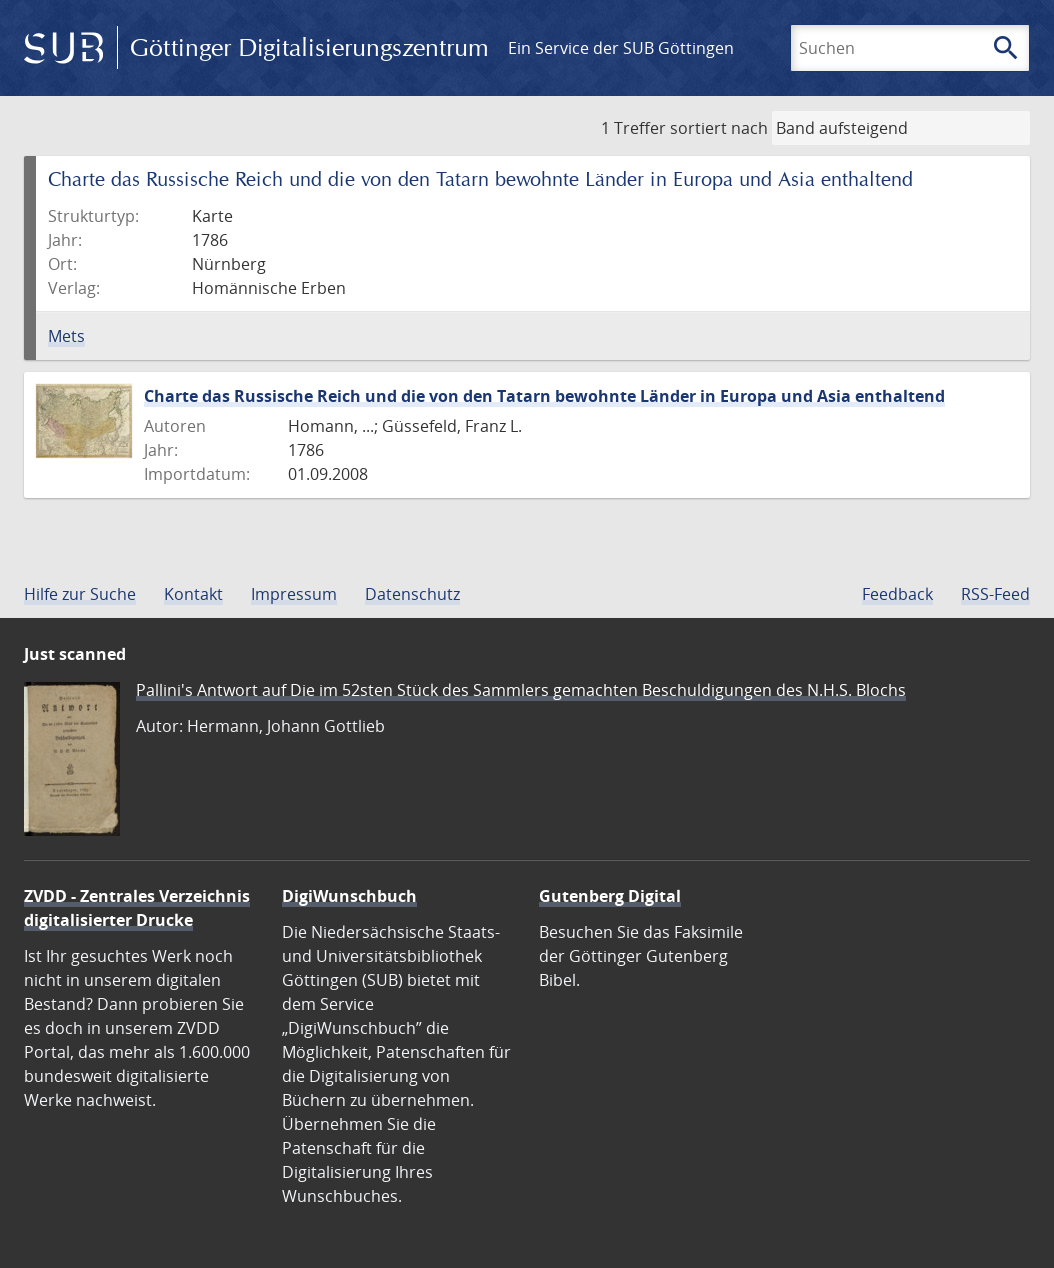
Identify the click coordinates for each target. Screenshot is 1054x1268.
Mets (66, 336)
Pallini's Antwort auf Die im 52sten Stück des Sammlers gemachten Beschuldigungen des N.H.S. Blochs (521, 690)
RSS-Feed (995, 594)
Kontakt (193, 594)
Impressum (294, 594)
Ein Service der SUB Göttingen (621, 48)
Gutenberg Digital (610, 896)
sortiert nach (719, 128)
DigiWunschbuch (349, 896)
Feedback (897, 594)
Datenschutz (412, 594)
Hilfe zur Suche (80, 594)
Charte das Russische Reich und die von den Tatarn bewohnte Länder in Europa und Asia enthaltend (544, 396)
